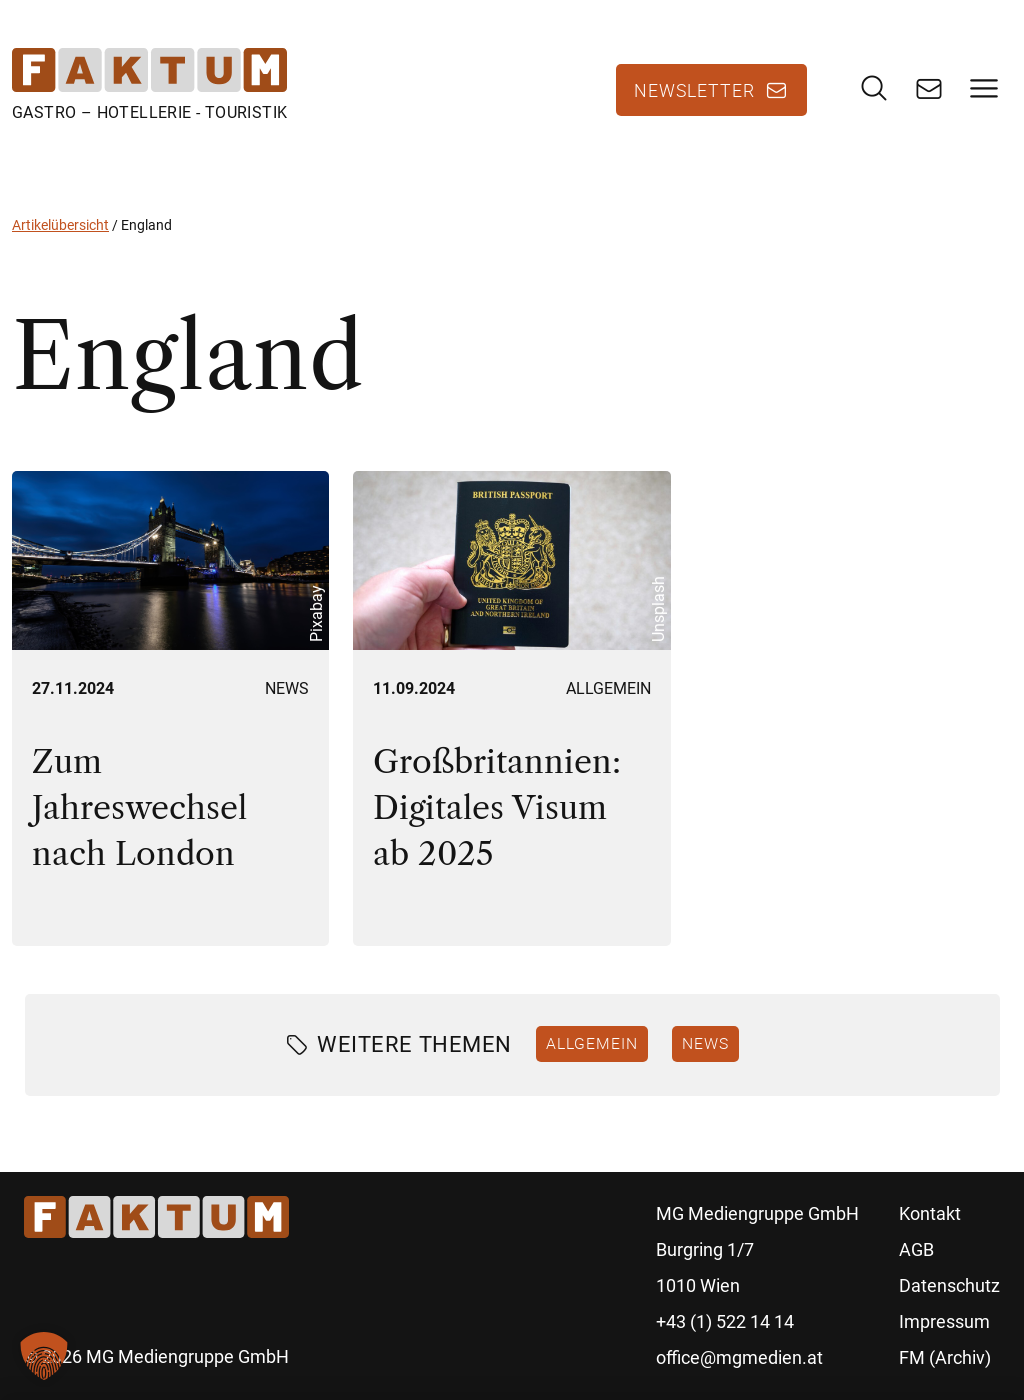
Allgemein (608, 688)
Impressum (944, 1321)
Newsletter (694, 90)
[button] (44, 1356)
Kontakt (930, 1213)
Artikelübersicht (60, 225)
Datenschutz (949, 1285)
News (287, 688)
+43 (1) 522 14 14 (725, 1321)
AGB (916, 1249)
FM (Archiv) (945, 1357)
